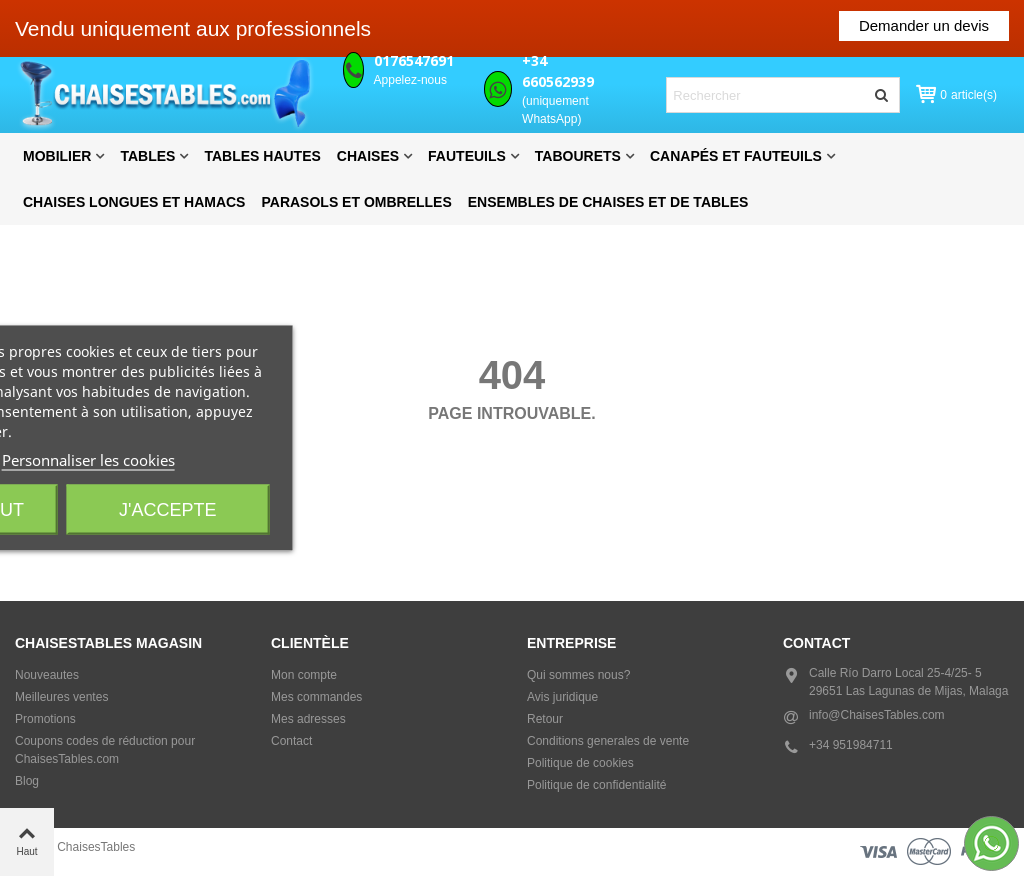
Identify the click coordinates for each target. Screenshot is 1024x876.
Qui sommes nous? (578, 675)
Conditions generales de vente (608, 741)
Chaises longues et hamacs (134, 202)
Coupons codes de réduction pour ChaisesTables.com (105, 750)
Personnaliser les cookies (88, 460)
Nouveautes (47, 675)
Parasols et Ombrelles (356, 202)
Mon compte (304, 675)
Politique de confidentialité (596, 785)
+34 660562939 (558, 71)
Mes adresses (308, 719)
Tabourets (578, 156)
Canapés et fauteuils (736, 156)
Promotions (45, 719)
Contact (291, 741)
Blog (27, 781)
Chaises (368, 156)
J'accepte (167, 510)
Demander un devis (924, 25)
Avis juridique (562, 697)
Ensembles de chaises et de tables (608, 202)
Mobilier (57, 156)
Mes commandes (316, 697)
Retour (545, 719)
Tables (147, 156)
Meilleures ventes (61, 697)
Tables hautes (262, 156)
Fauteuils (467, 156)
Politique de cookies (580, 763)
